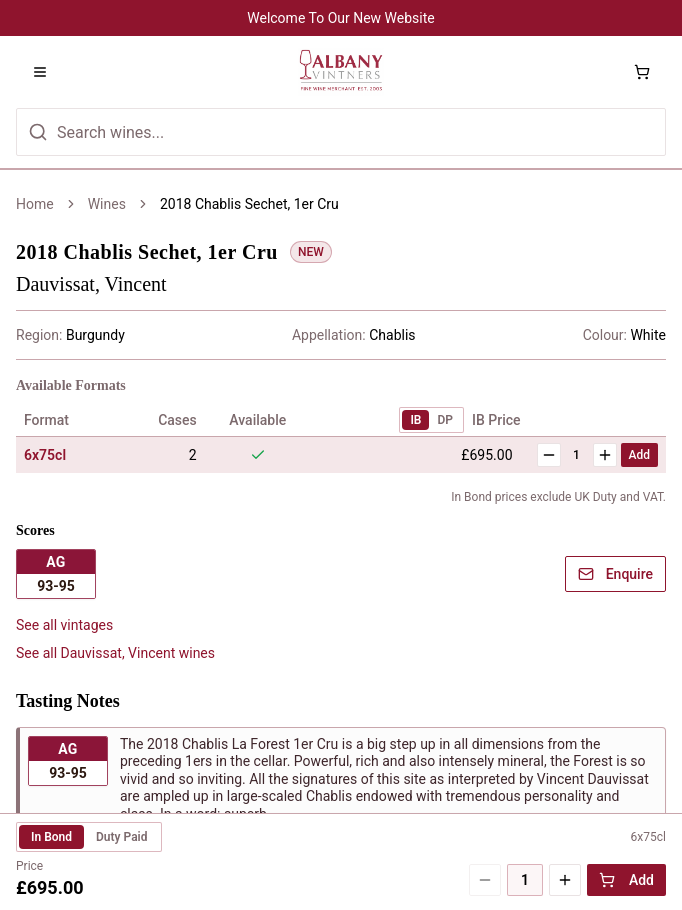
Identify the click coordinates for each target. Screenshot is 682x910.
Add (639, 455)
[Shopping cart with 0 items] (642, 72)
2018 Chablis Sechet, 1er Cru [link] (249, 204)
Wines (107, 204)
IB (415, 420)
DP (445, 420)
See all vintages (64, 625)
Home (35, 204)
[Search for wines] (341, 132)
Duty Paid (121, 837)
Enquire (615, 574)
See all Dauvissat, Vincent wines (115, 653)
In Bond (51, 837)
